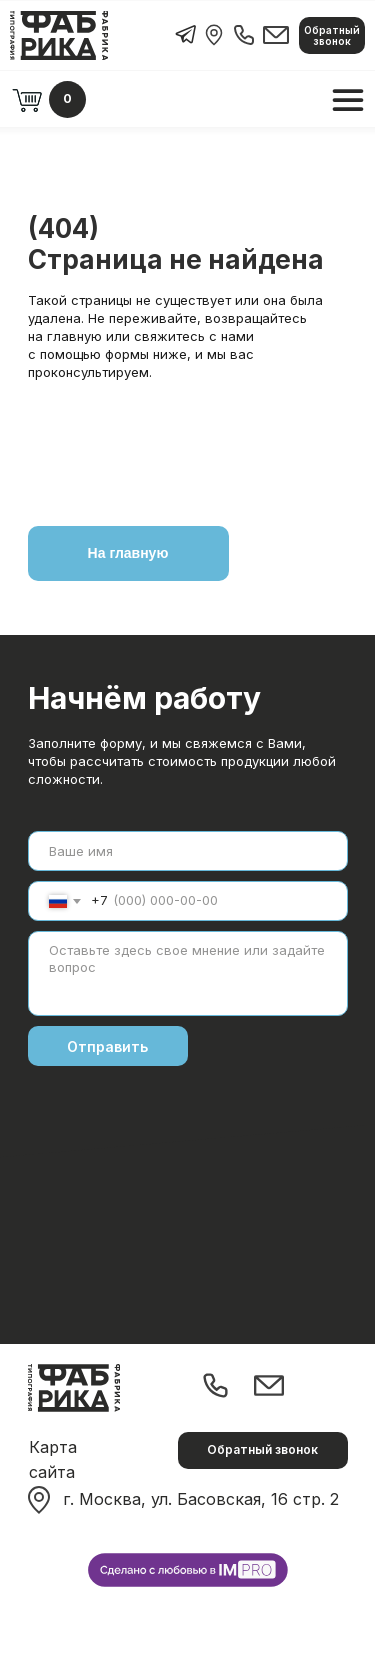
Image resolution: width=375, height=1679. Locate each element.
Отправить (107, 1046)
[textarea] (188, 973)
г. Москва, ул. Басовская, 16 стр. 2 (201, 1499)
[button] (332, 35)
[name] (188, 851)
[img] (214, 35)
